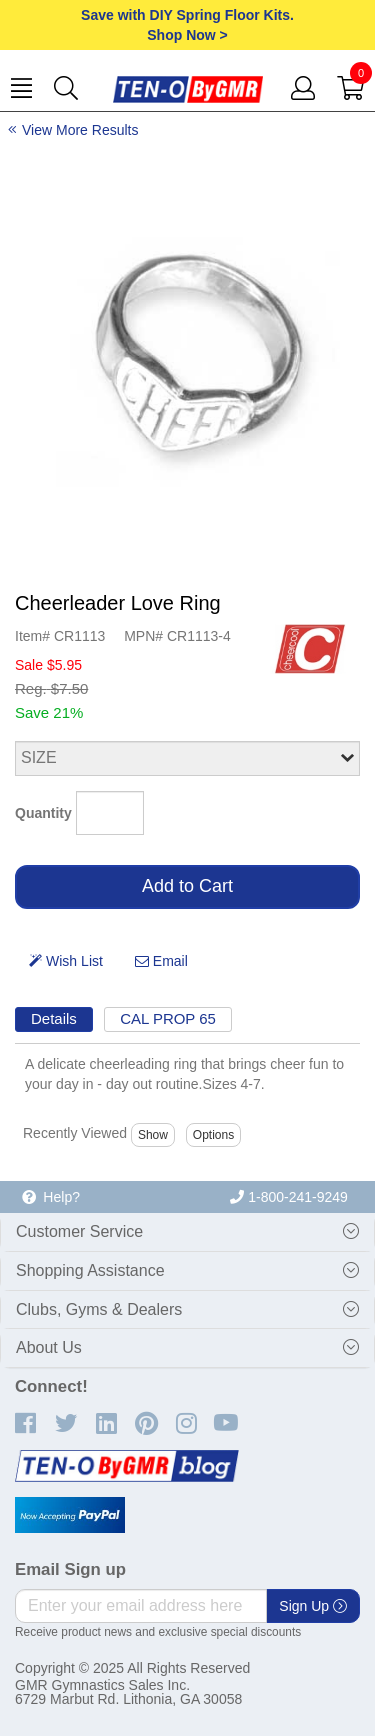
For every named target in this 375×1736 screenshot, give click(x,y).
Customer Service (79, 1231)
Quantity (43, 813)
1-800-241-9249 (289, 1197)
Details (54, 1018)
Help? (51, 1197)
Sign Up (313, 1606)
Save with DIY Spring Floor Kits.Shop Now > (187, 25)
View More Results (80, 130)
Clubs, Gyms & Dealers (99, 1309)
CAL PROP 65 (168, 1018)
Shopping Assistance (90, 1270)
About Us (49, 1347)
